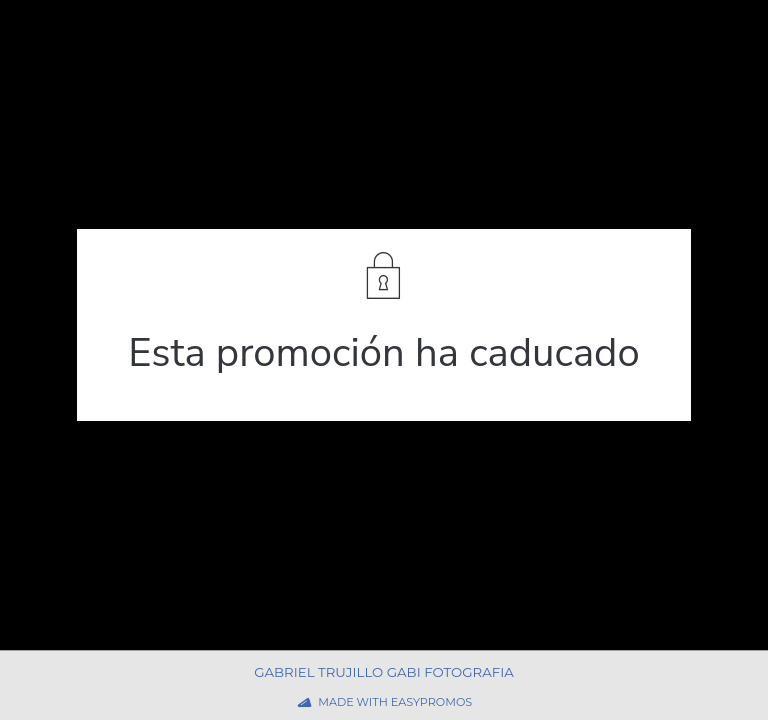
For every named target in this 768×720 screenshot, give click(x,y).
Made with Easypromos (395, 702)
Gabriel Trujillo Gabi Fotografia (384, 672)
